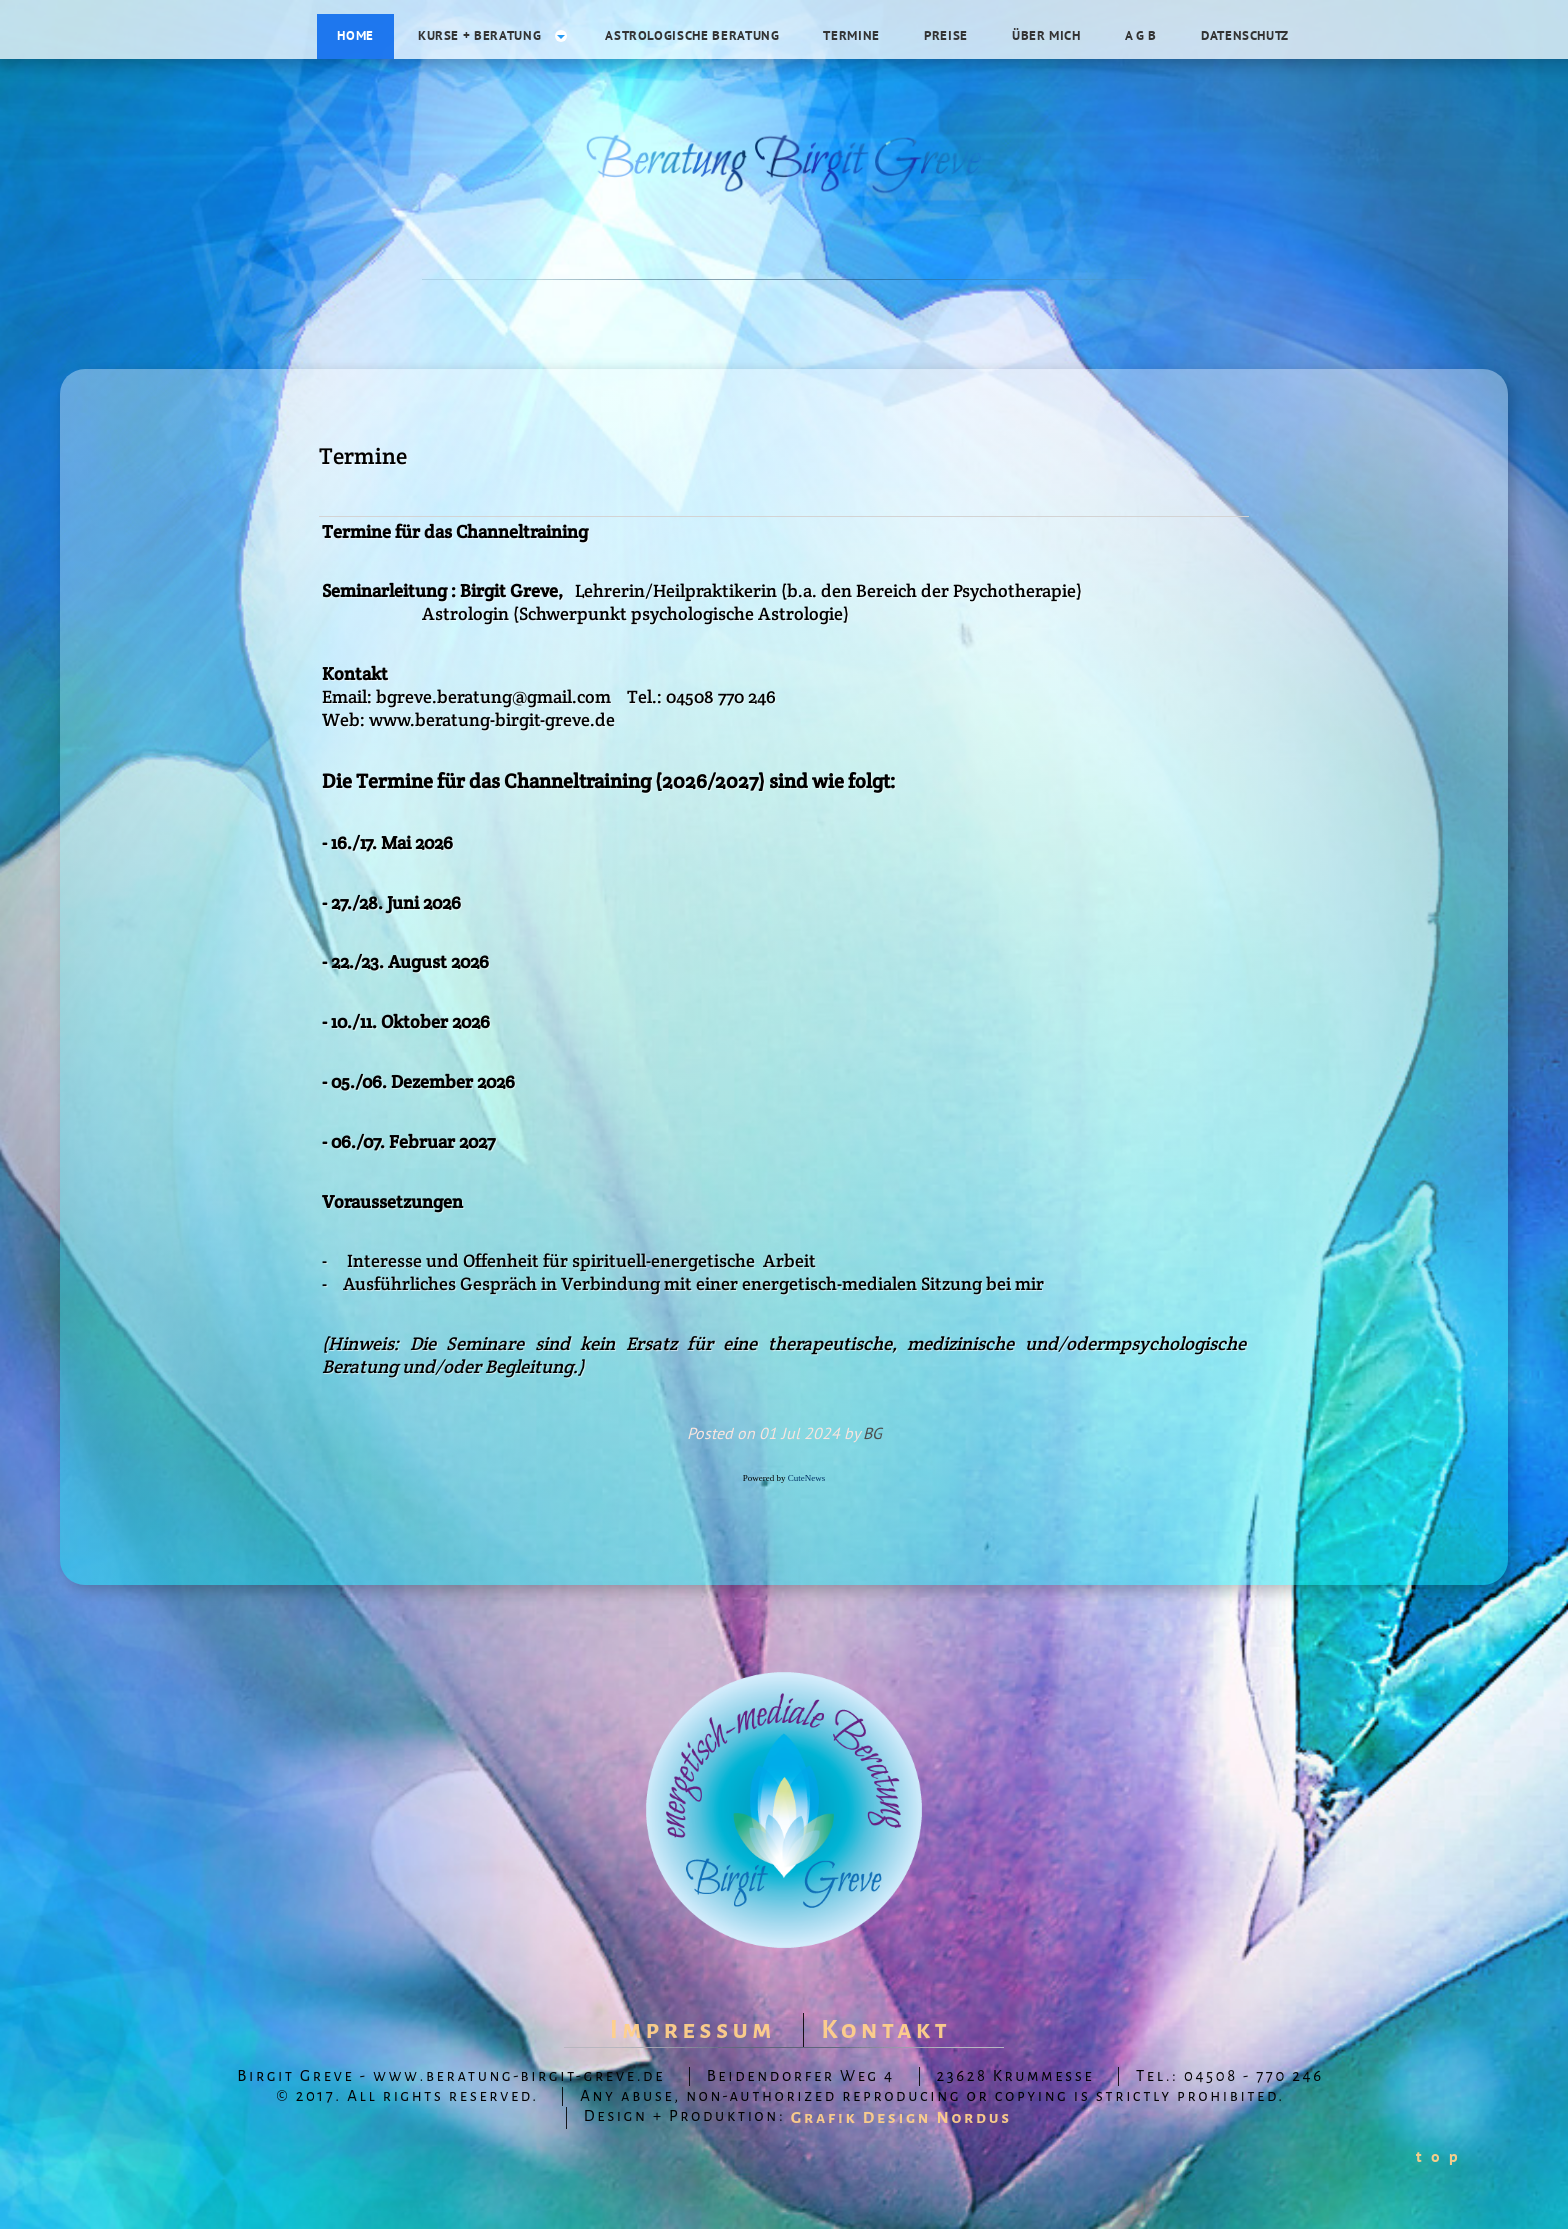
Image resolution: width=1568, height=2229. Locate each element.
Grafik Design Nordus (901, 2118)
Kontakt (886, 2030)
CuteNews (807, 1478)
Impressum (693, 2030)
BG (872, 1433)
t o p (1438, 2156)
